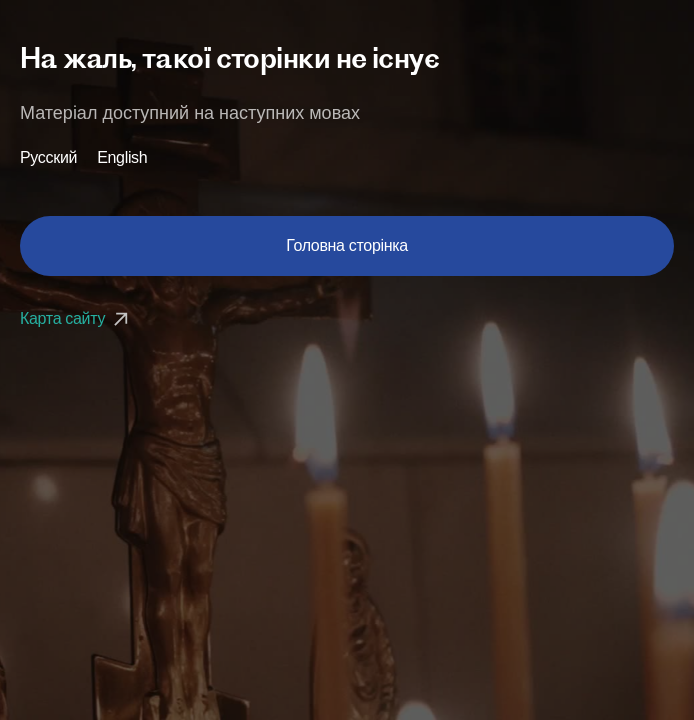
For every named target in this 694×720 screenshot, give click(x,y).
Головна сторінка (347, 245)
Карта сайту (76, 318)
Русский (48, 158)
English (122, 158)
